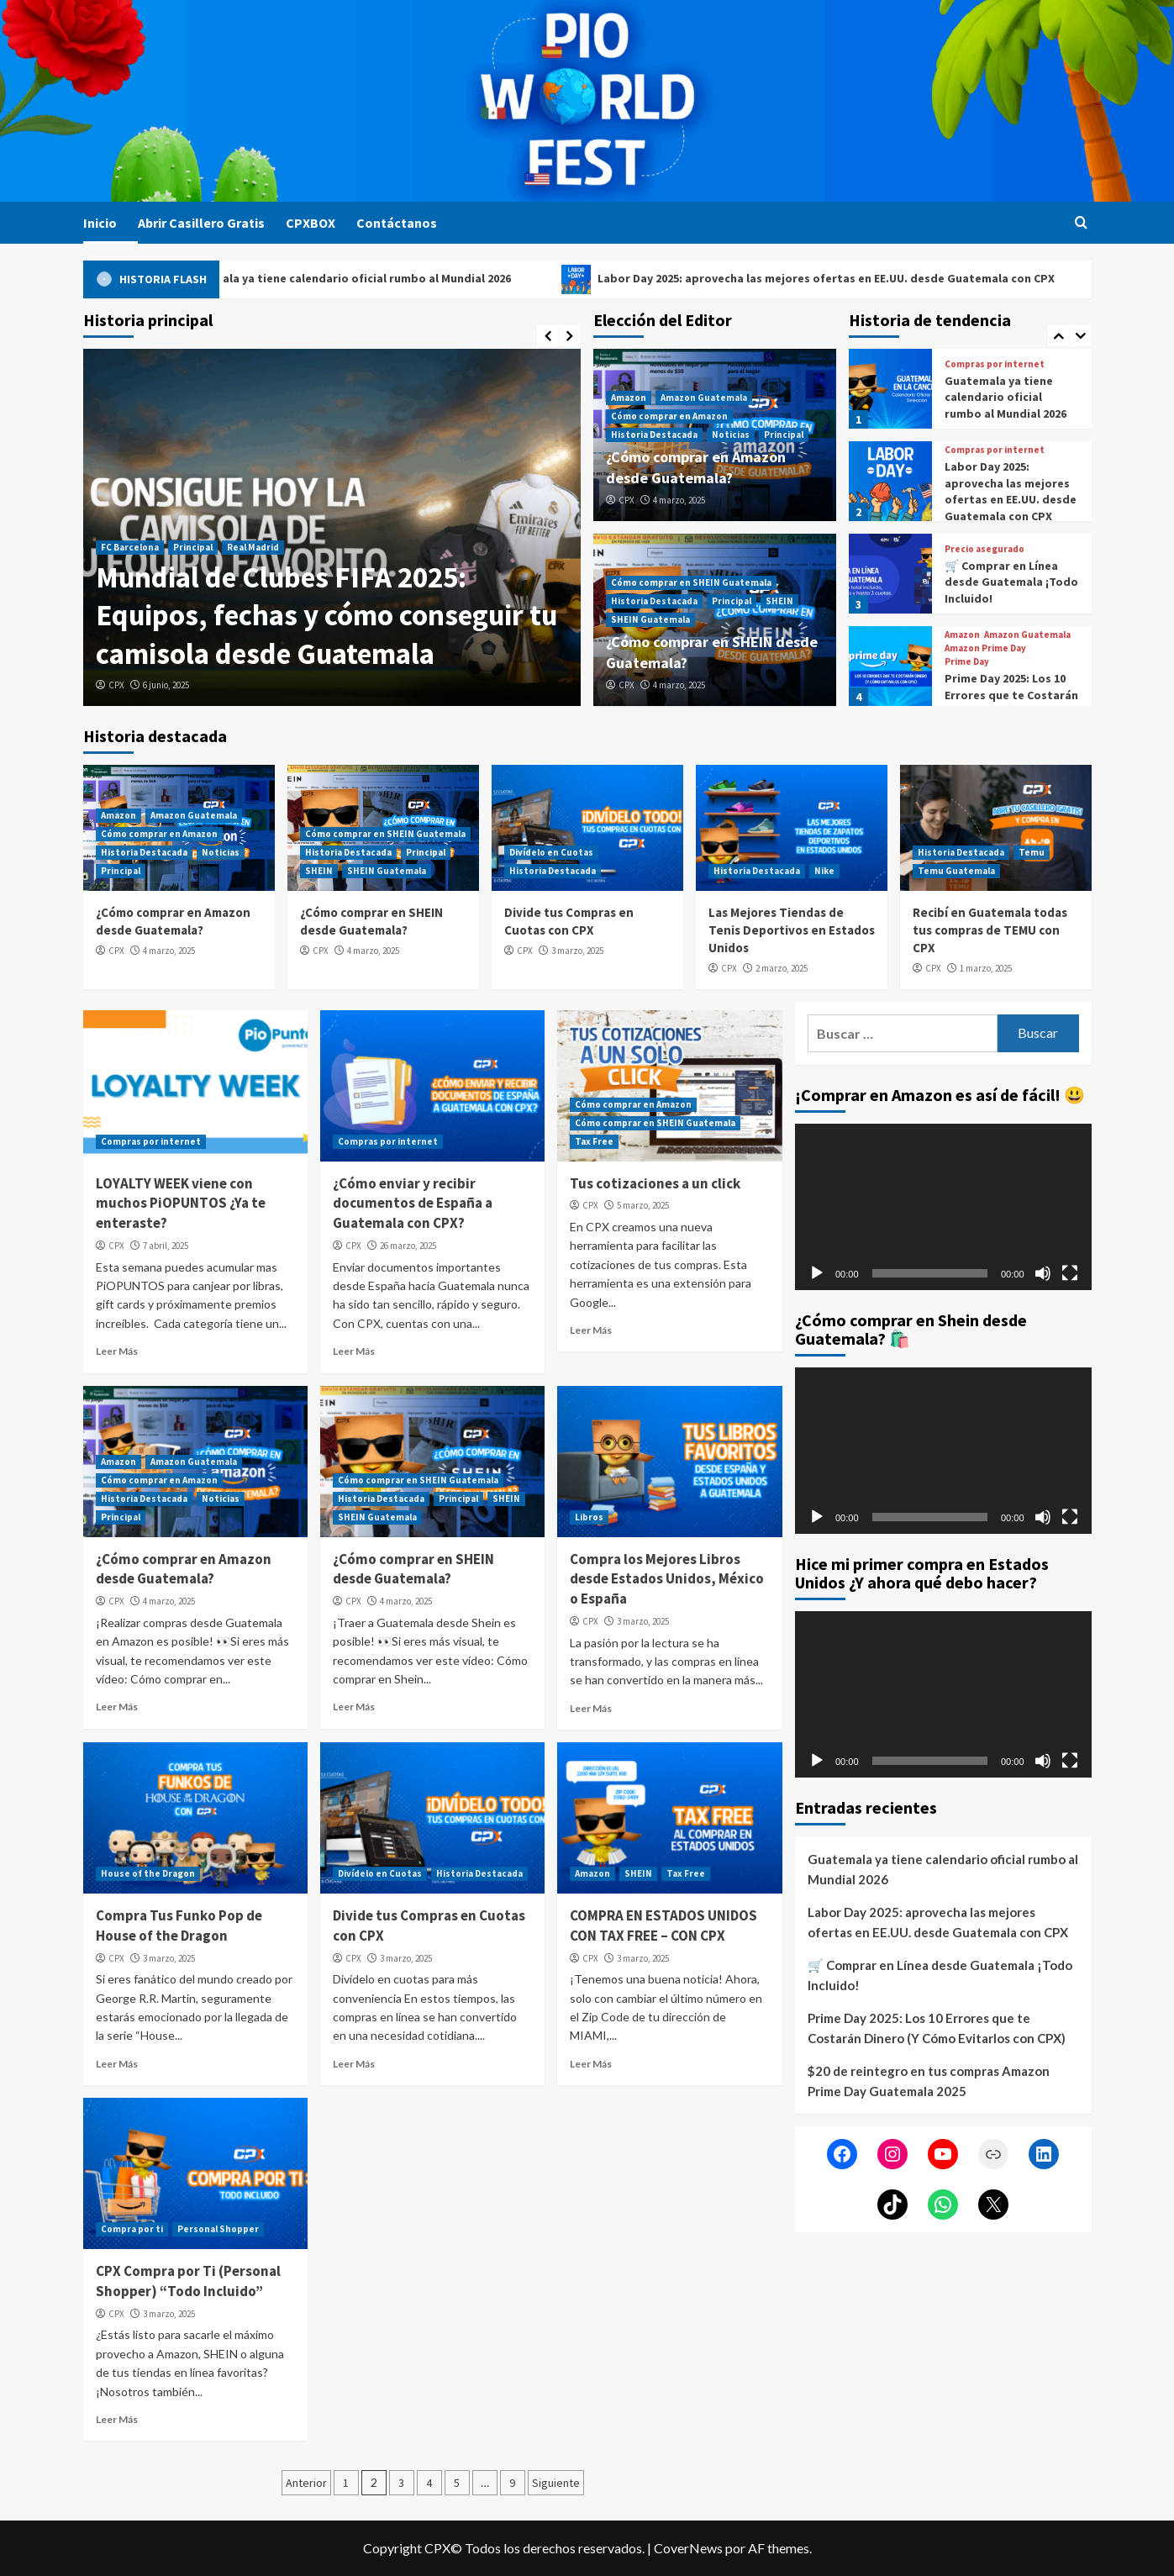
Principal (193, 547)
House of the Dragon (148, 1873)
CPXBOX (310, 222)
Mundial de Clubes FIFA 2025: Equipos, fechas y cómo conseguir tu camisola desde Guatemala (326, 615)
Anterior (306, 2482)
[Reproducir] (816, 1273)
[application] (943, 1207)
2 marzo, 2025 (781, 968)
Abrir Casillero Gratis (201, 222)
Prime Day (967, 661)
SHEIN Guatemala (650, 619)
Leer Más (117, 1351)
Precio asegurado (984, 549)
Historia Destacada (654, 434)
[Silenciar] (1042, 1273)
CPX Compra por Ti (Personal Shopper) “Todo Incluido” (188, 2281)
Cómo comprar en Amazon (669, 416)
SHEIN (779, 601)
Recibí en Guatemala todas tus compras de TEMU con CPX (990, 930)
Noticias (731, 434)
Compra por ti (132, 2229)
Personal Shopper (218, 2229)
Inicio (100, 222)
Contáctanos (396, 222)
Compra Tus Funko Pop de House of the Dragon (179, 1925)
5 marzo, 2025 (643, 1205)
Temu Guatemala (956, 871)
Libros (589, 1517)
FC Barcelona (130, 547)
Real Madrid (253, 547)
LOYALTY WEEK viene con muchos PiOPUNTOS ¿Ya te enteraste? (181, 1203)
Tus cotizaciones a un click (655, 1183)
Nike (824, 871)
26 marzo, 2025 (408, 1245)
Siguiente (556, 2482)
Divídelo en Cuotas (551, 852)
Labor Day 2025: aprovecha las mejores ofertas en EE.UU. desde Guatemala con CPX (865, 279)
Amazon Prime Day (985, 648)
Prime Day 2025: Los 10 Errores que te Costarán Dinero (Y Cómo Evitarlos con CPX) (1011, 703)
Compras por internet (995, 364)
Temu (1032, 852)
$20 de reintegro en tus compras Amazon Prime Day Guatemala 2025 (929, 2081)
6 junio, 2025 (166, 685)
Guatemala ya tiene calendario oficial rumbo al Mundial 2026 (383, 279)
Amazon (628, 397)
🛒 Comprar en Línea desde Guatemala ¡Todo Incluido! (1011, 582)
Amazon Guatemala (704, 397)
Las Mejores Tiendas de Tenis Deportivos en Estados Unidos (791, 930)
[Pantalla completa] (1069, 1273)
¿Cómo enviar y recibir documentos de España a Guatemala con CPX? (412, 1203)
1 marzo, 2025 (986, 968)
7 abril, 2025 (165, 1245)
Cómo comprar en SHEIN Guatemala (691, 582)
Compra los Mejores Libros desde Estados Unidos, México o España (667, 1579)
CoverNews (688, 2548)
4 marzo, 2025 (679, 500)
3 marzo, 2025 (577, 950)
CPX (116, 685)
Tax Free (594, 1141)
